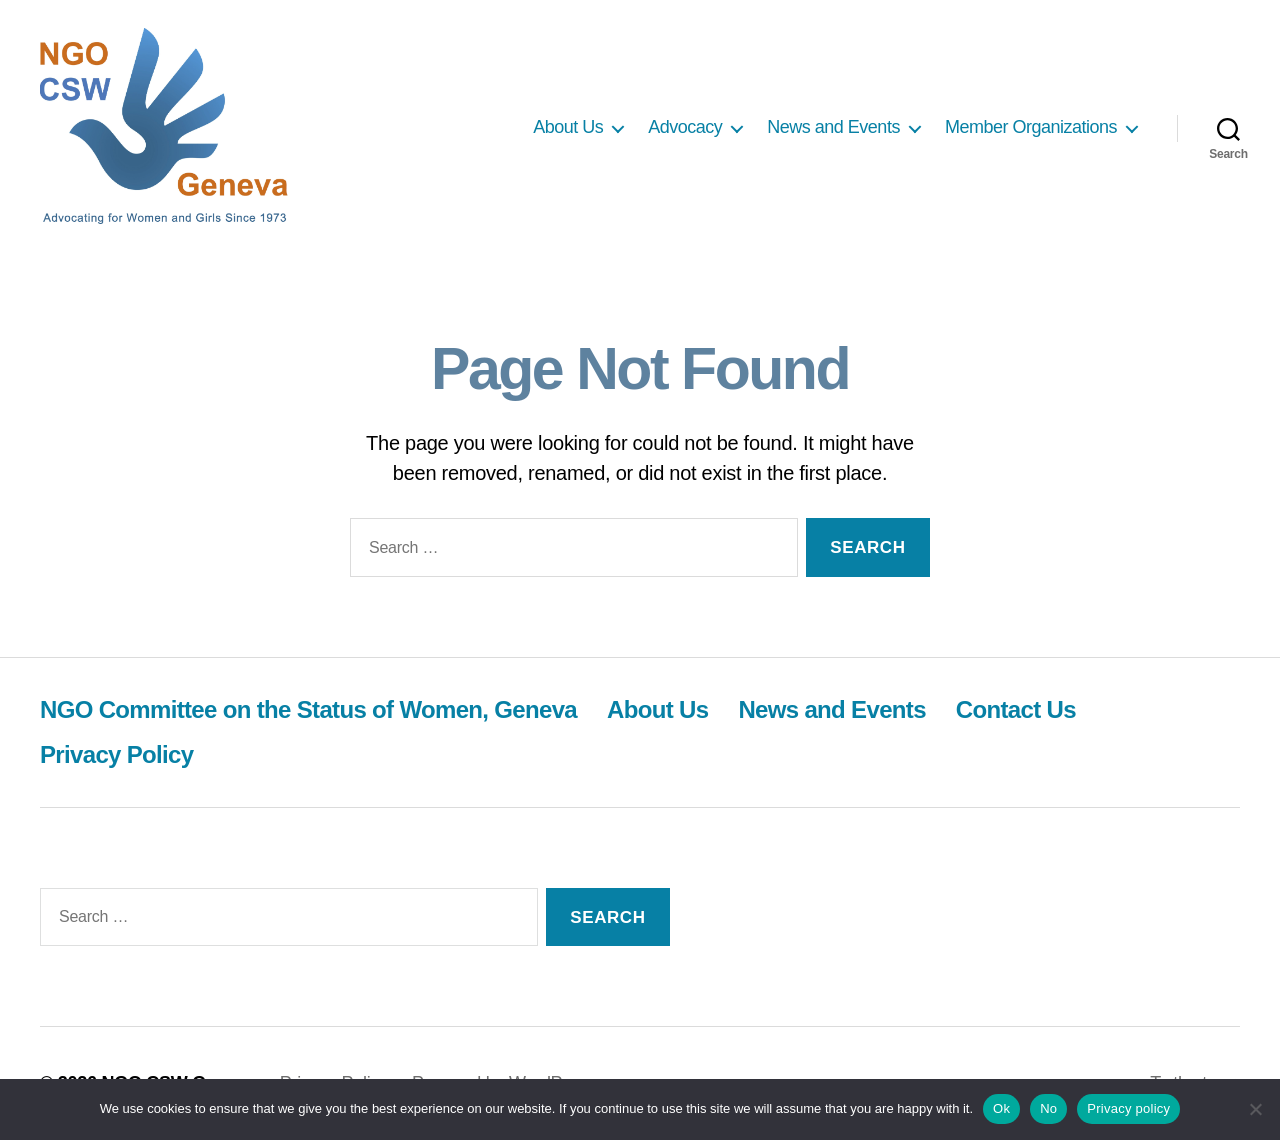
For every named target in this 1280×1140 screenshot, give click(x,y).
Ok (1001, 1108)
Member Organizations (1031, 127)
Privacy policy (1128, 1108)
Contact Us (1016, 709)
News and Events (833, 127)
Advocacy (685, 127)
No (1048, 1108)
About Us (568, 127)
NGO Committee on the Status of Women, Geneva (308, 709)
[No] (1255, 1109)
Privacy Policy (116, 754)
